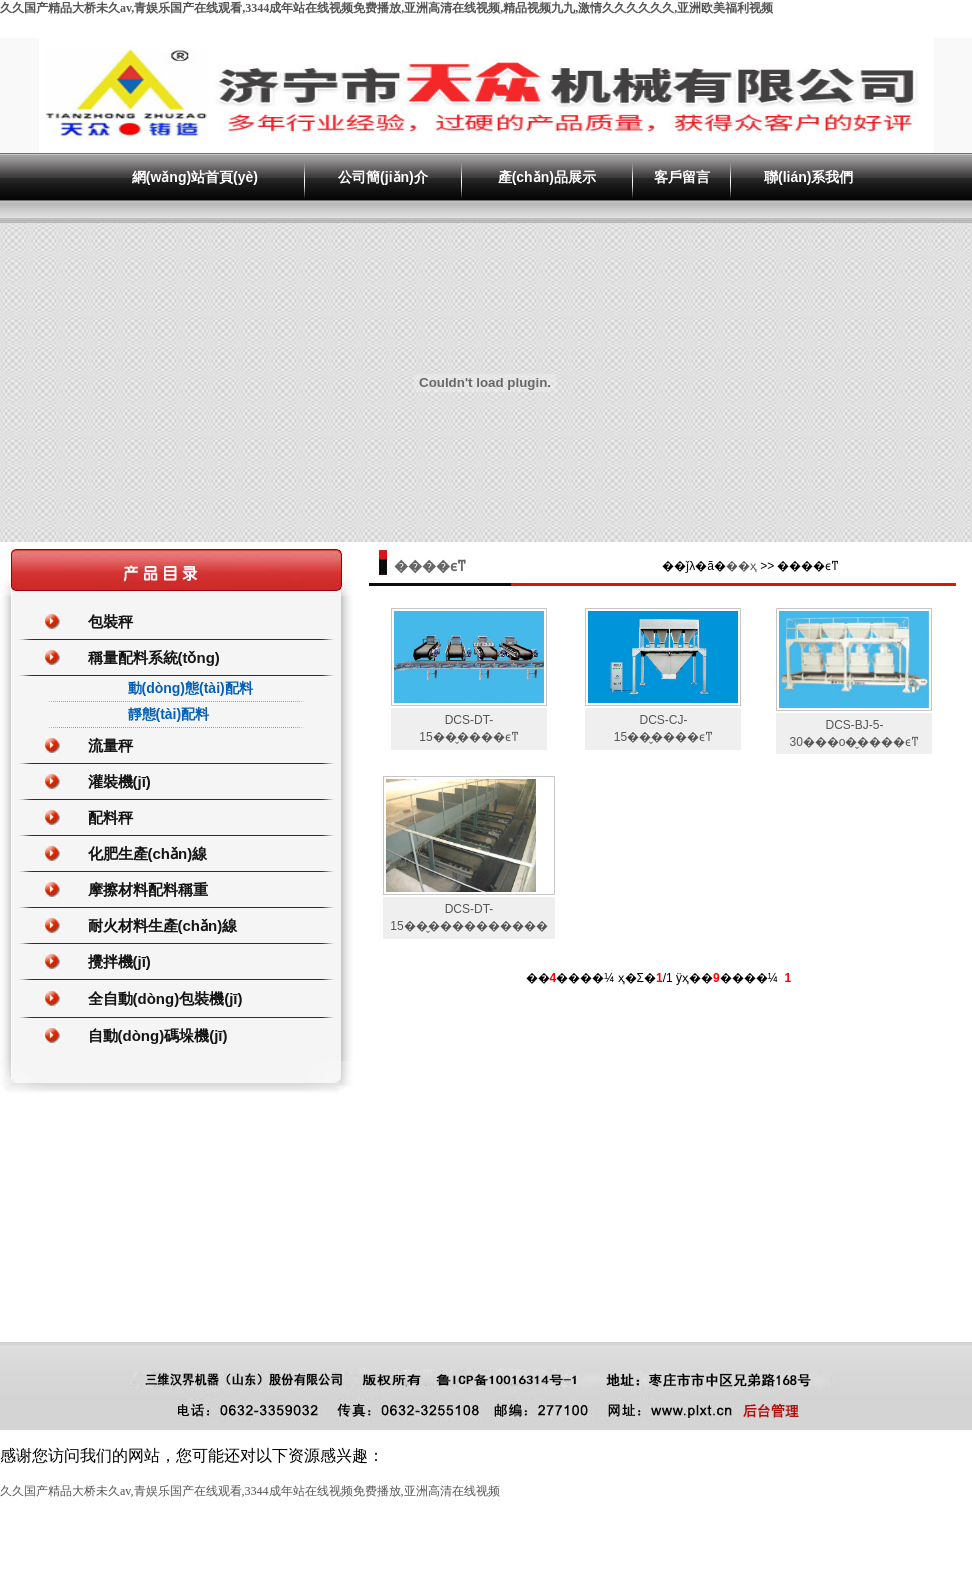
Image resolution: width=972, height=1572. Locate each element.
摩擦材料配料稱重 (148, 889)
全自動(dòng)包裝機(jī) (165, 998)
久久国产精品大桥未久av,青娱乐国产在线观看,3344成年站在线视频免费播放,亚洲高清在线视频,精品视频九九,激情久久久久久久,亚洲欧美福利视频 (386, 8)
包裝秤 (110, 621)
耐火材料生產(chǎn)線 (163, 925)
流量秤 (110, 745)
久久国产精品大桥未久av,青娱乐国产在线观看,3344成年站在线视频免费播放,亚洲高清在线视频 (250, 1491)
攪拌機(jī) (119, 961)
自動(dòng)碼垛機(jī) (158, 1035)
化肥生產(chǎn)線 (148, 853)
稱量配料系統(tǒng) (154, 657)
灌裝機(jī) (119, 781)
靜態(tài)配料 (169, 714)
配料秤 (110, 817)
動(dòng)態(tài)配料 (190, 688)
